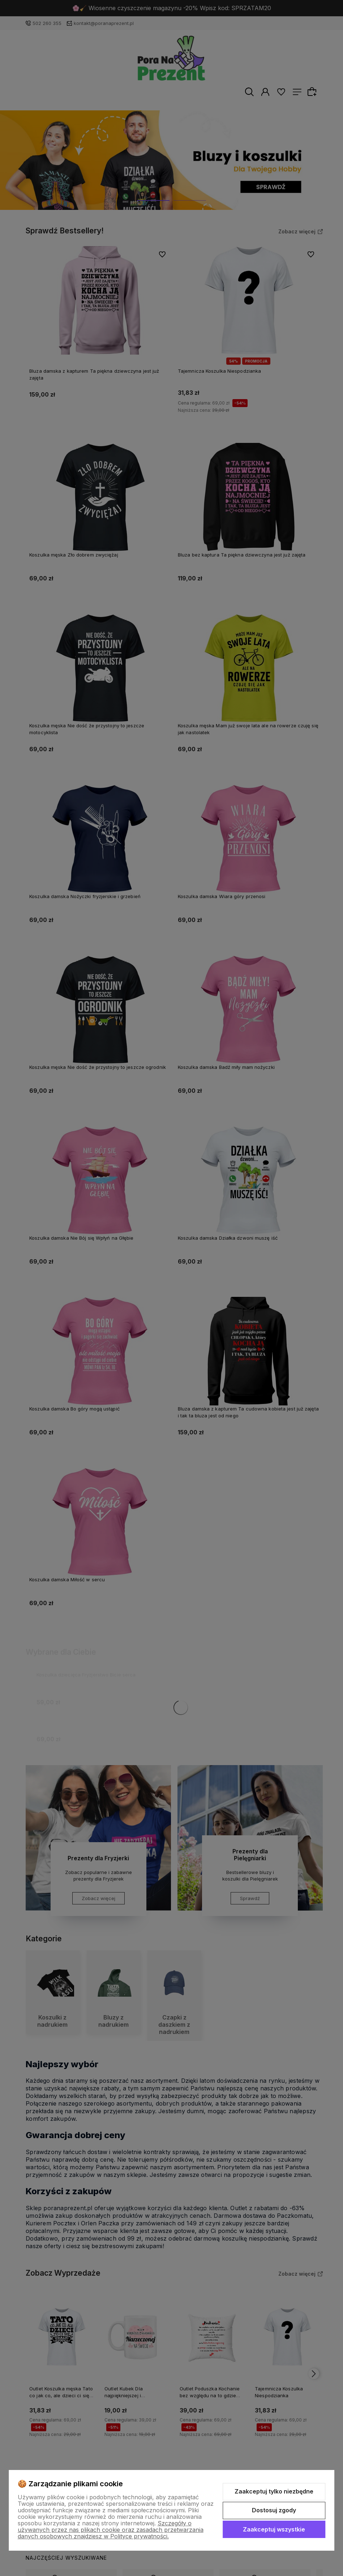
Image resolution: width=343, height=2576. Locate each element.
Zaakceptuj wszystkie (274, 2529)
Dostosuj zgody (274, 2510)
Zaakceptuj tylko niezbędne (274, 2491)
